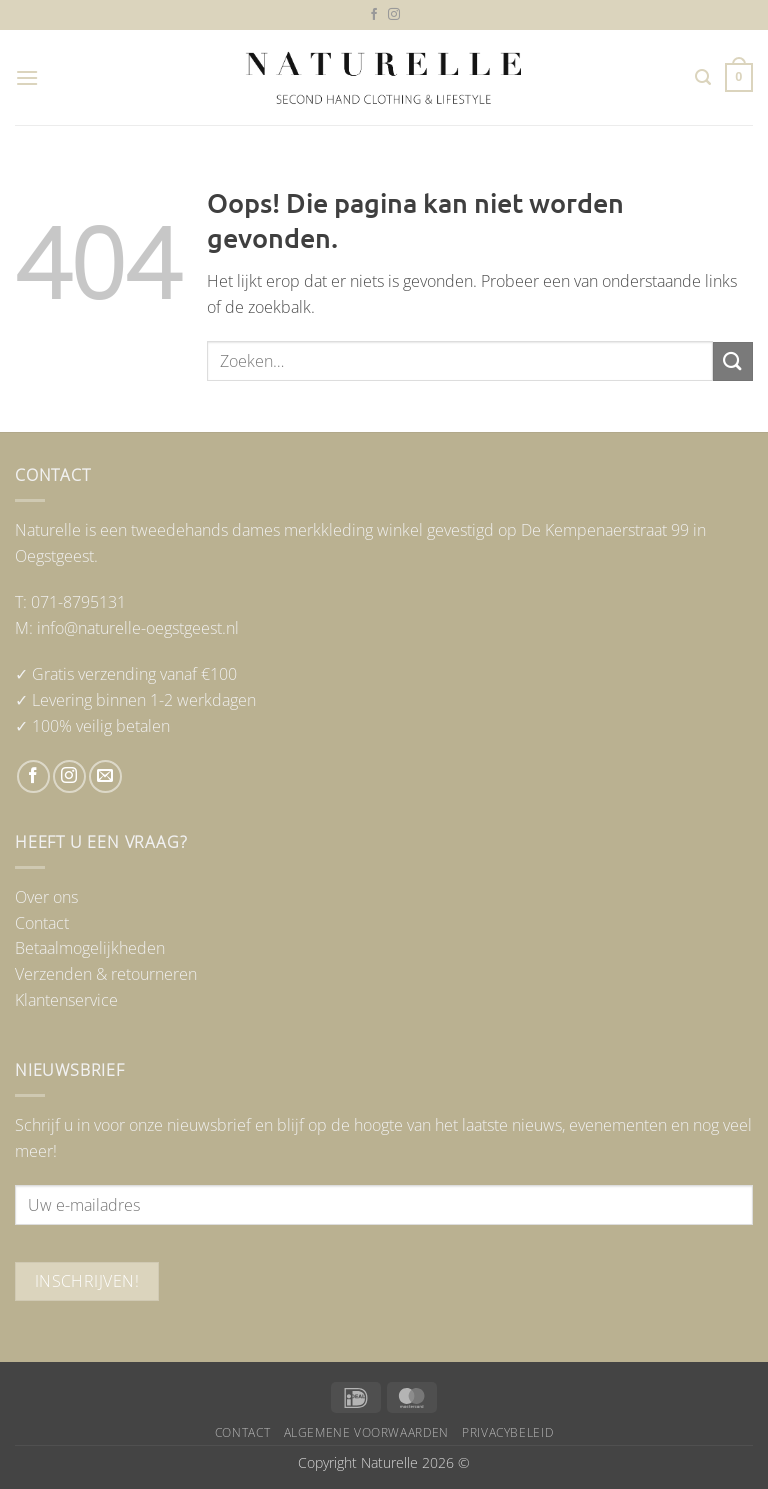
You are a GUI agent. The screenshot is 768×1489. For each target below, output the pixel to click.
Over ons (46, 897)
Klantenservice (66, 1000)
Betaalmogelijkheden (90, 948)
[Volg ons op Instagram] (394, 15)
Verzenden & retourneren (106, 974)
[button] (27, 77)
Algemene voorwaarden (366, 1432)
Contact (42, 923)
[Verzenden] (733, 361)
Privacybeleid (507, 1432)
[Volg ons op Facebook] (374, 15)
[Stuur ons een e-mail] (105, 776)
